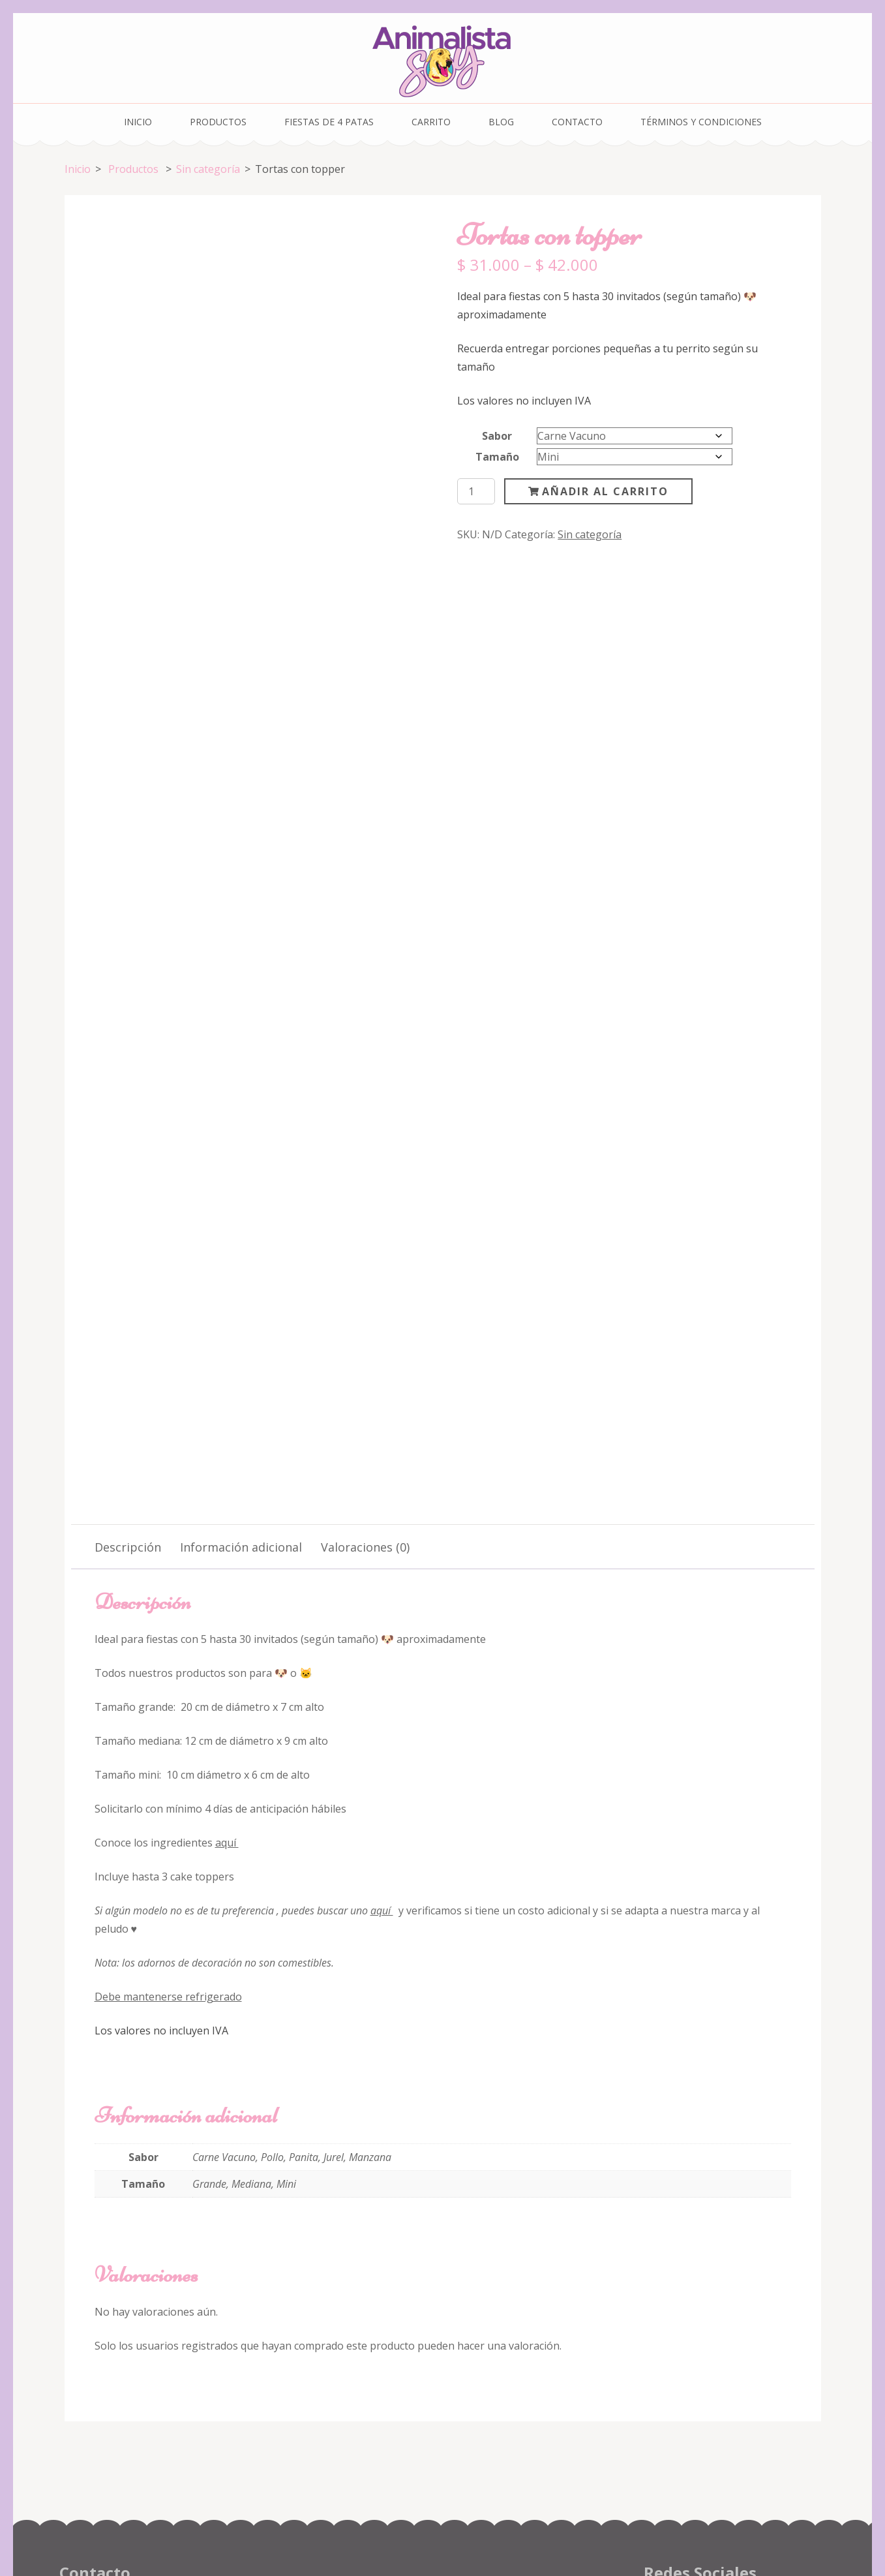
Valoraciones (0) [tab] (365, 1425)
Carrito (431, 121)
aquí (227, 1720)
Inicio (138, 121)
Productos (218, 121)
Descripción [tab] (128, 1425)
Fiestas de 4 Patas (329, 121)
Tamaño (497, 457)
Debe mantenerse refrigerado (168, 1874)
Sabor (497, 436)
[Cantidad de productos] (476, 491)
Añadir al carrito (605, 491)
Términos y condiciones (701, 121)
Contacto (577, 121)
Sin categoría (590, 534)
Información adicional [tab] (241, 1425)
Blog (501, 121)
